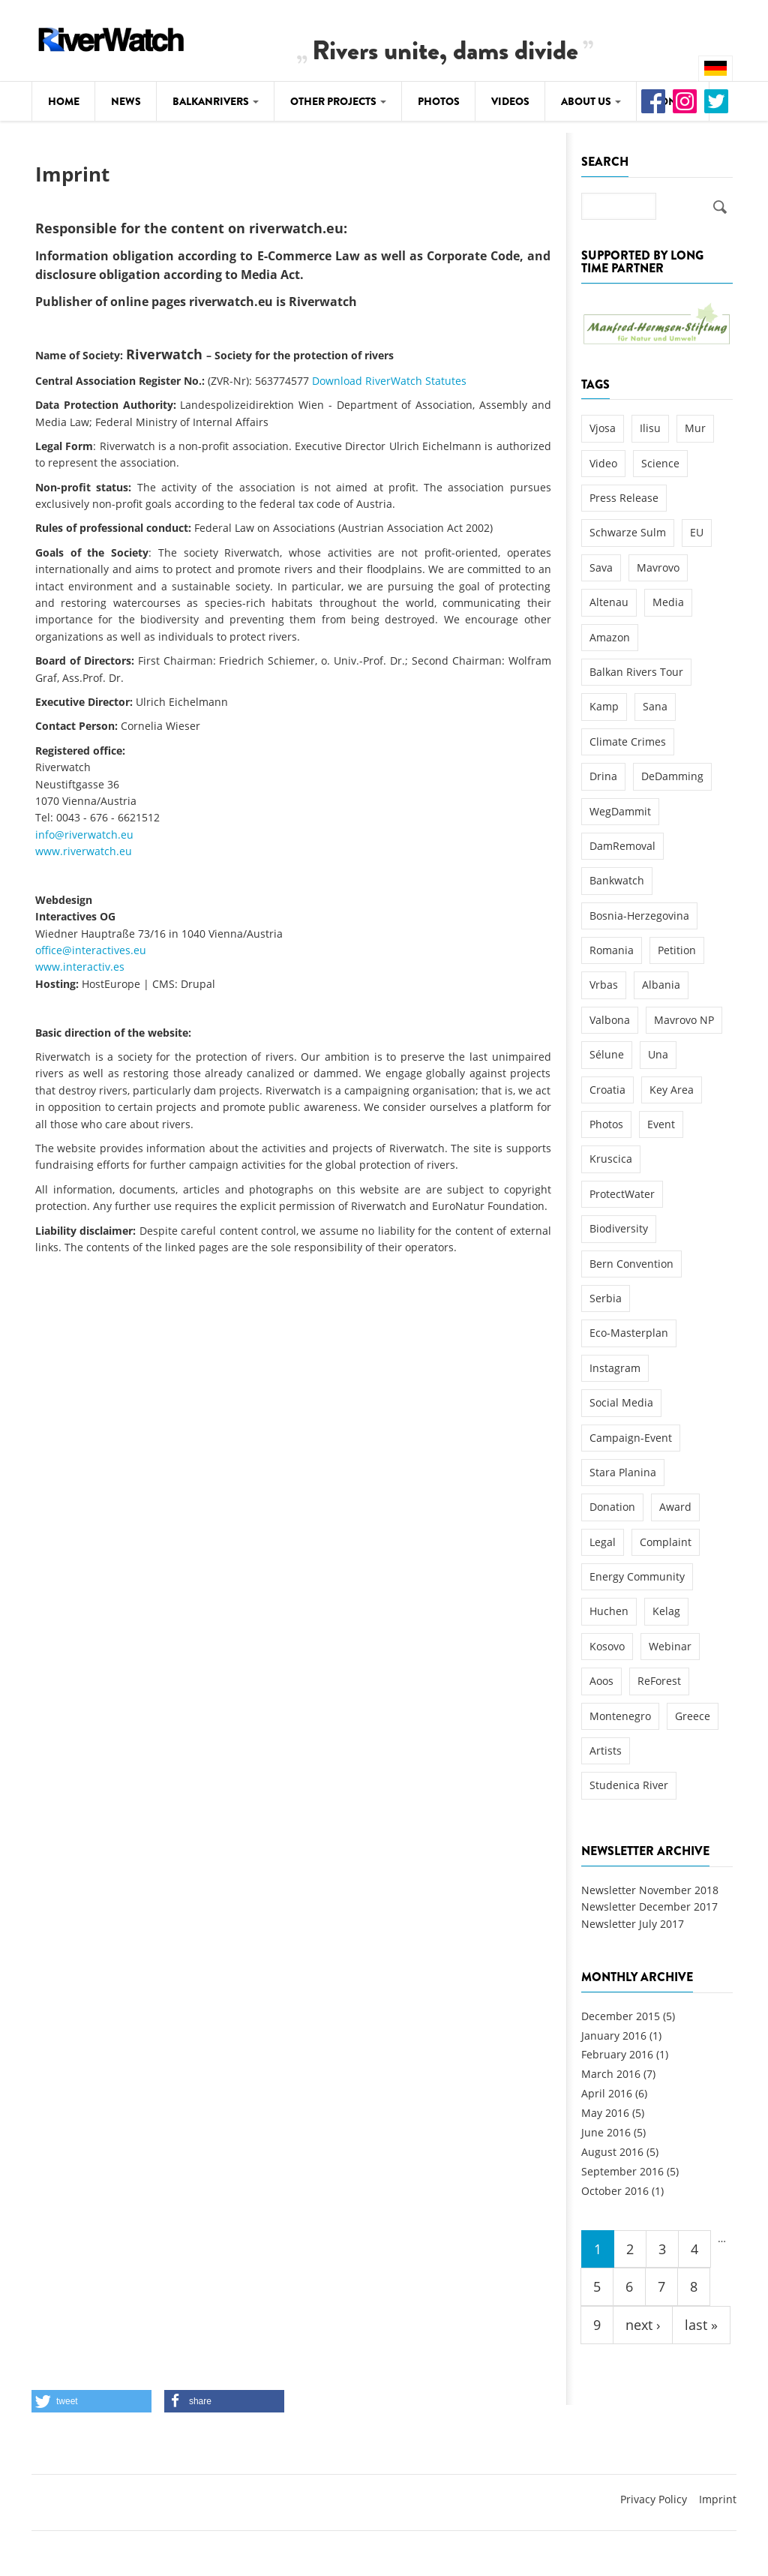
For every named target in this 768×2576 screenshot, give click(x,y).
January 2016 (613, 2035)
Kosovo (607, 1646)
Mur (695, 428)
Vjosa (603, 428)
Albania (661, 984)
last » (701, 2325)
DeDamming (672, 776)
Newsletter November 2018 (649, 1890)
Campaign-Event (631, 1438)
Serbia (606, 1298)
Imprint (717, 2499)
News (126, 101)
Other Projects (338, 101)
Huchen (609, 1611)
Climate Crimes (628, 741)
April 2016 (606, 2093)
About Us (591, 101)
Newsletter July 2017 (632, 1924)
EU (697, 532)
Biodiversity (619, 1228)
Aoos (602, 1681)
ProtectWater (622, 1194)
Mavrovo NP (684, 1020)
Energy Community (637, 1576)
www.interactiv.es (79, 966)
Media (668, 602)
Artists (606, 1750)
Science (660, 463)
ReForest (659, 1681)
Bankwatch (617, 880)
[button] (92, 2401)
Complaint (666, 1542)
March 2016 (610, 2074)
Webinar (670, 1646)
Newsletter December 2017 (649, 1906)
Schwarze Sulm (628, 532)
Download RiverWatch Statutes (389, 381)
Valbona (610, 1020)
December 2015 (620, 2016)
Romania (612, 950)
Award (675, 1507)
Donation (612, 1507)
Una (658, 1054)
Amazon (610, 637)
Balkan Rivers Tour (636, 672)
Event (661, 1124)
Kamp (604, 706)
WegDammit (620, 811)
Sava (601, 567)
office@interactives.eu (90, 950)
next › (643, 2325)
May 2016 (605, 2113)
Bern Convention (632, 1263)
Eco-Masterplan (629, 1333)
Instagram (615, 1368)
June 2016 (606, 2132)
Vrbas (604, 984)
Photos (439, 101)
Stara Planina (623, 1472)
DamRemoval (623, 846)
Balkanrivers (215, 101)
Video (603, 463)
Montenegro (620, 1716)
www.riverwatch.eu (83, 851)
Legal (603, 1542)
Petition (677, 950)
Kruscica (611, 1158)
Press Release (624, 498)
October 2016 (615, 2191)
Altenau (609, 602)
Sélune (607, 1054)
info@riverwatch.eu (84, 834)
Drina (603, 776)
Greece (692, 1716)
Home (64, 101)
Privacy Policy (653, 2499)
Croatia (608, 1089)
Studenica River (629, 1785)
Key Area (672, 1089)
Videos (510, 101)
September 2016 (622, 2171)
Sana (655, 706)
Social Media (621, 1402)
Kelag (666, 1611)
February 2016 (617, 2054)
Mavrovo (658, 567)
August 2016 (612, 2152)
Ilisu (650, 428)
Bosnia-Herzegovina (639, 915)
